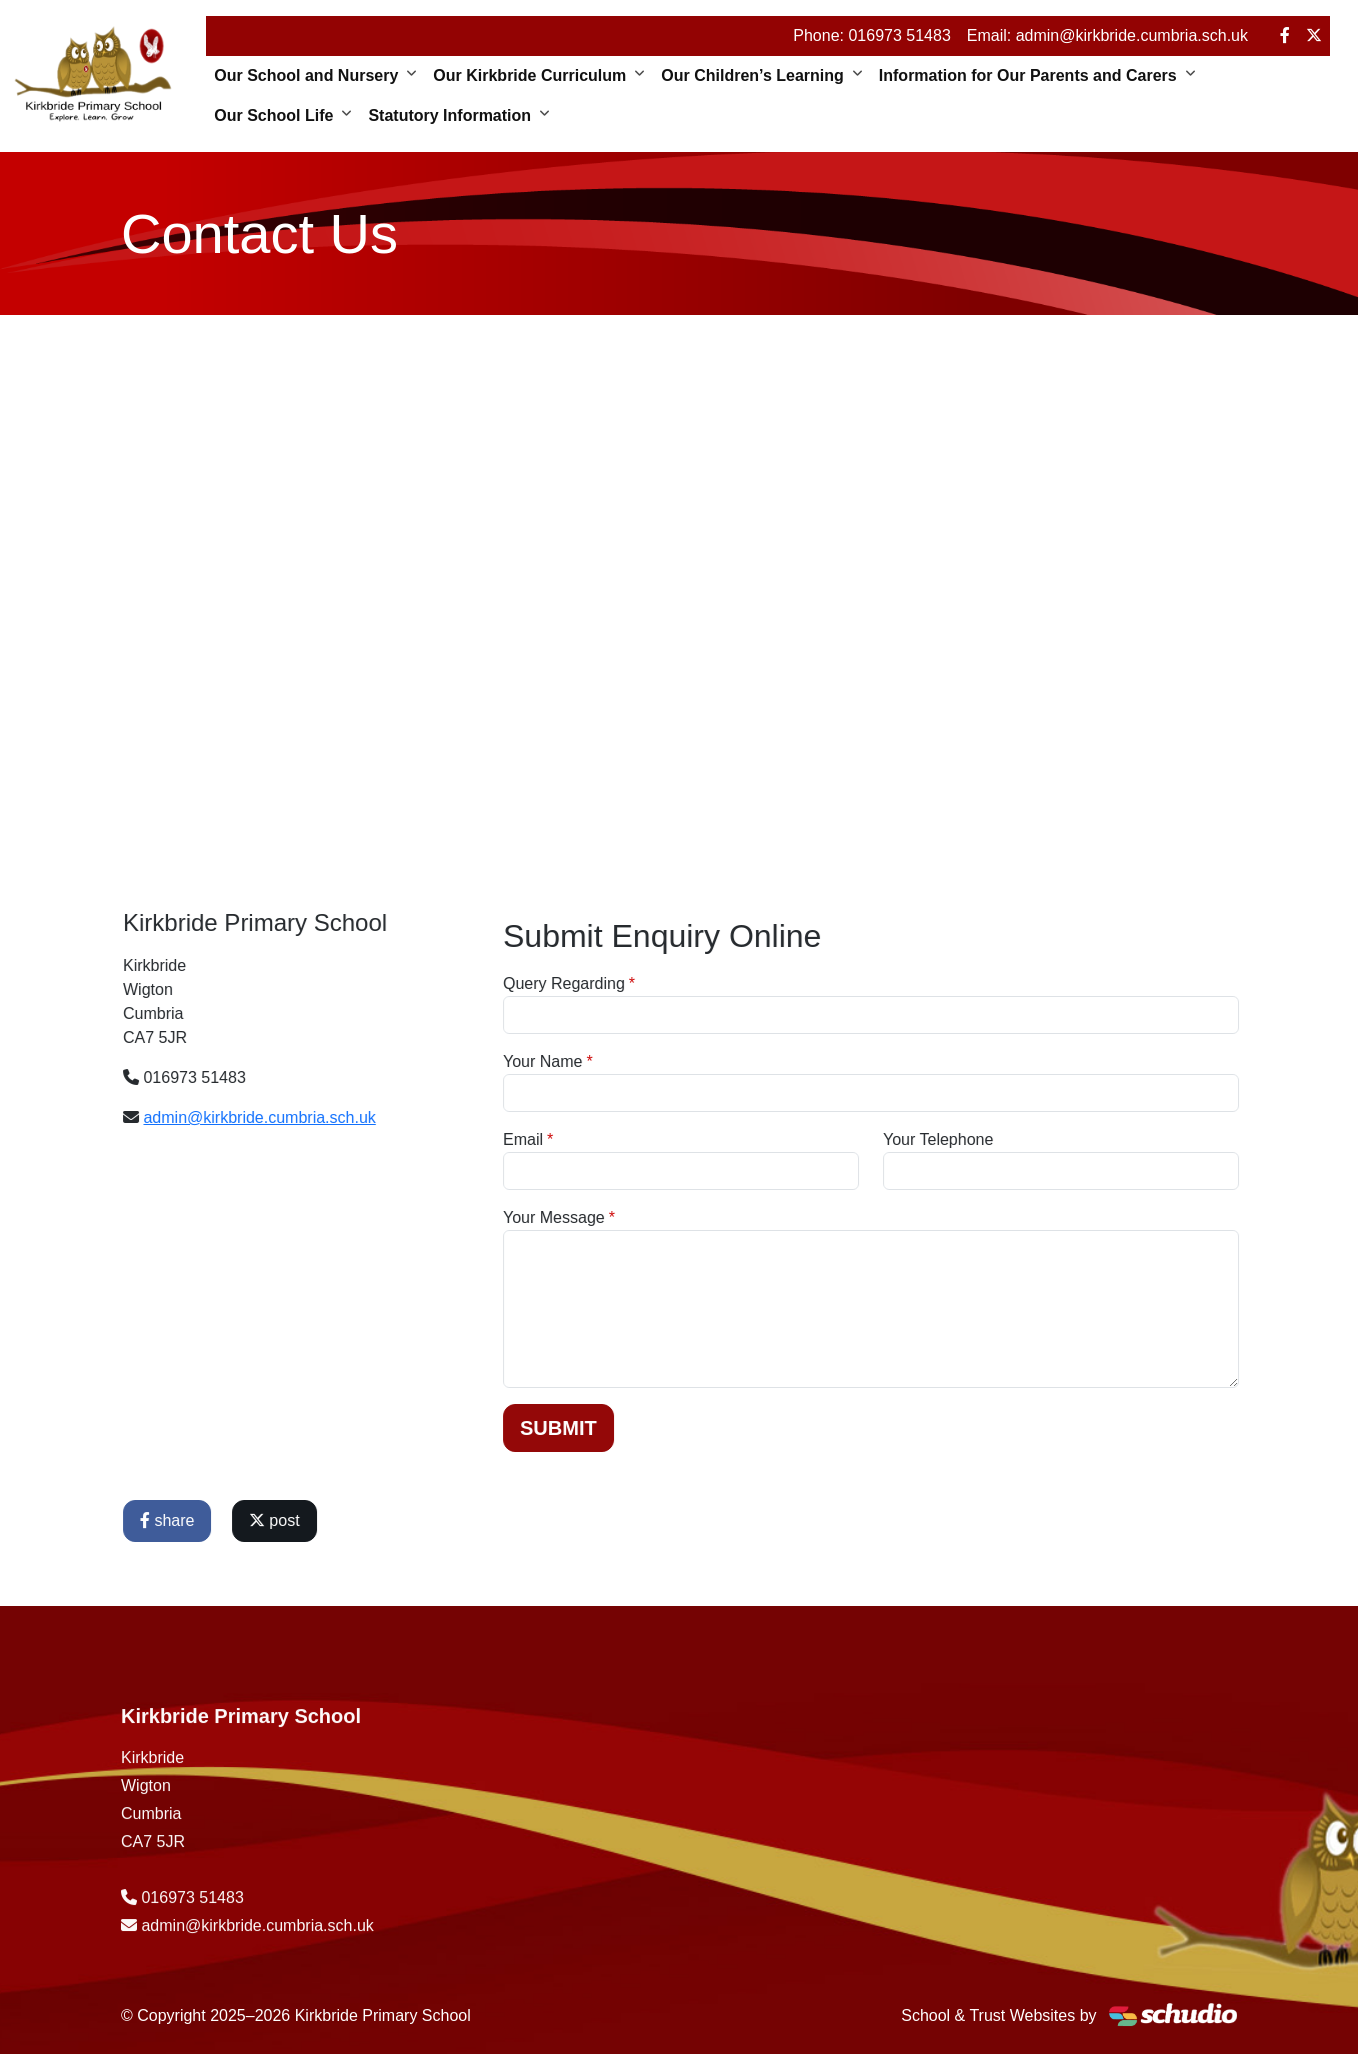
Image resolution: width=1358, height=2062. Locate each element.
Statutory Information (449, 115)
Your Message (630, 1217)
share (243, 1520)
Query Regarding (640, 983)
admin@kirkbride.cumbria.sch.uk (335, 1117)
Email (599, 1139)
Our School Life (273, 115)
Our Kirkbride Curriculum (529, 75)
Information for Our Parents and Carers (1028, 75)
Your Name (618, 1061)
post (350, 1520)
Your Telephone (1014, 1139)
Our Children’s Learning (752, 75)
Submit (634, 1428)
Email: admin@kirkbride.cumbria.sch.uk (1107, 35)
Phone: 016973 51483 (871, 35)
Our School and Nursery (306, 75)
